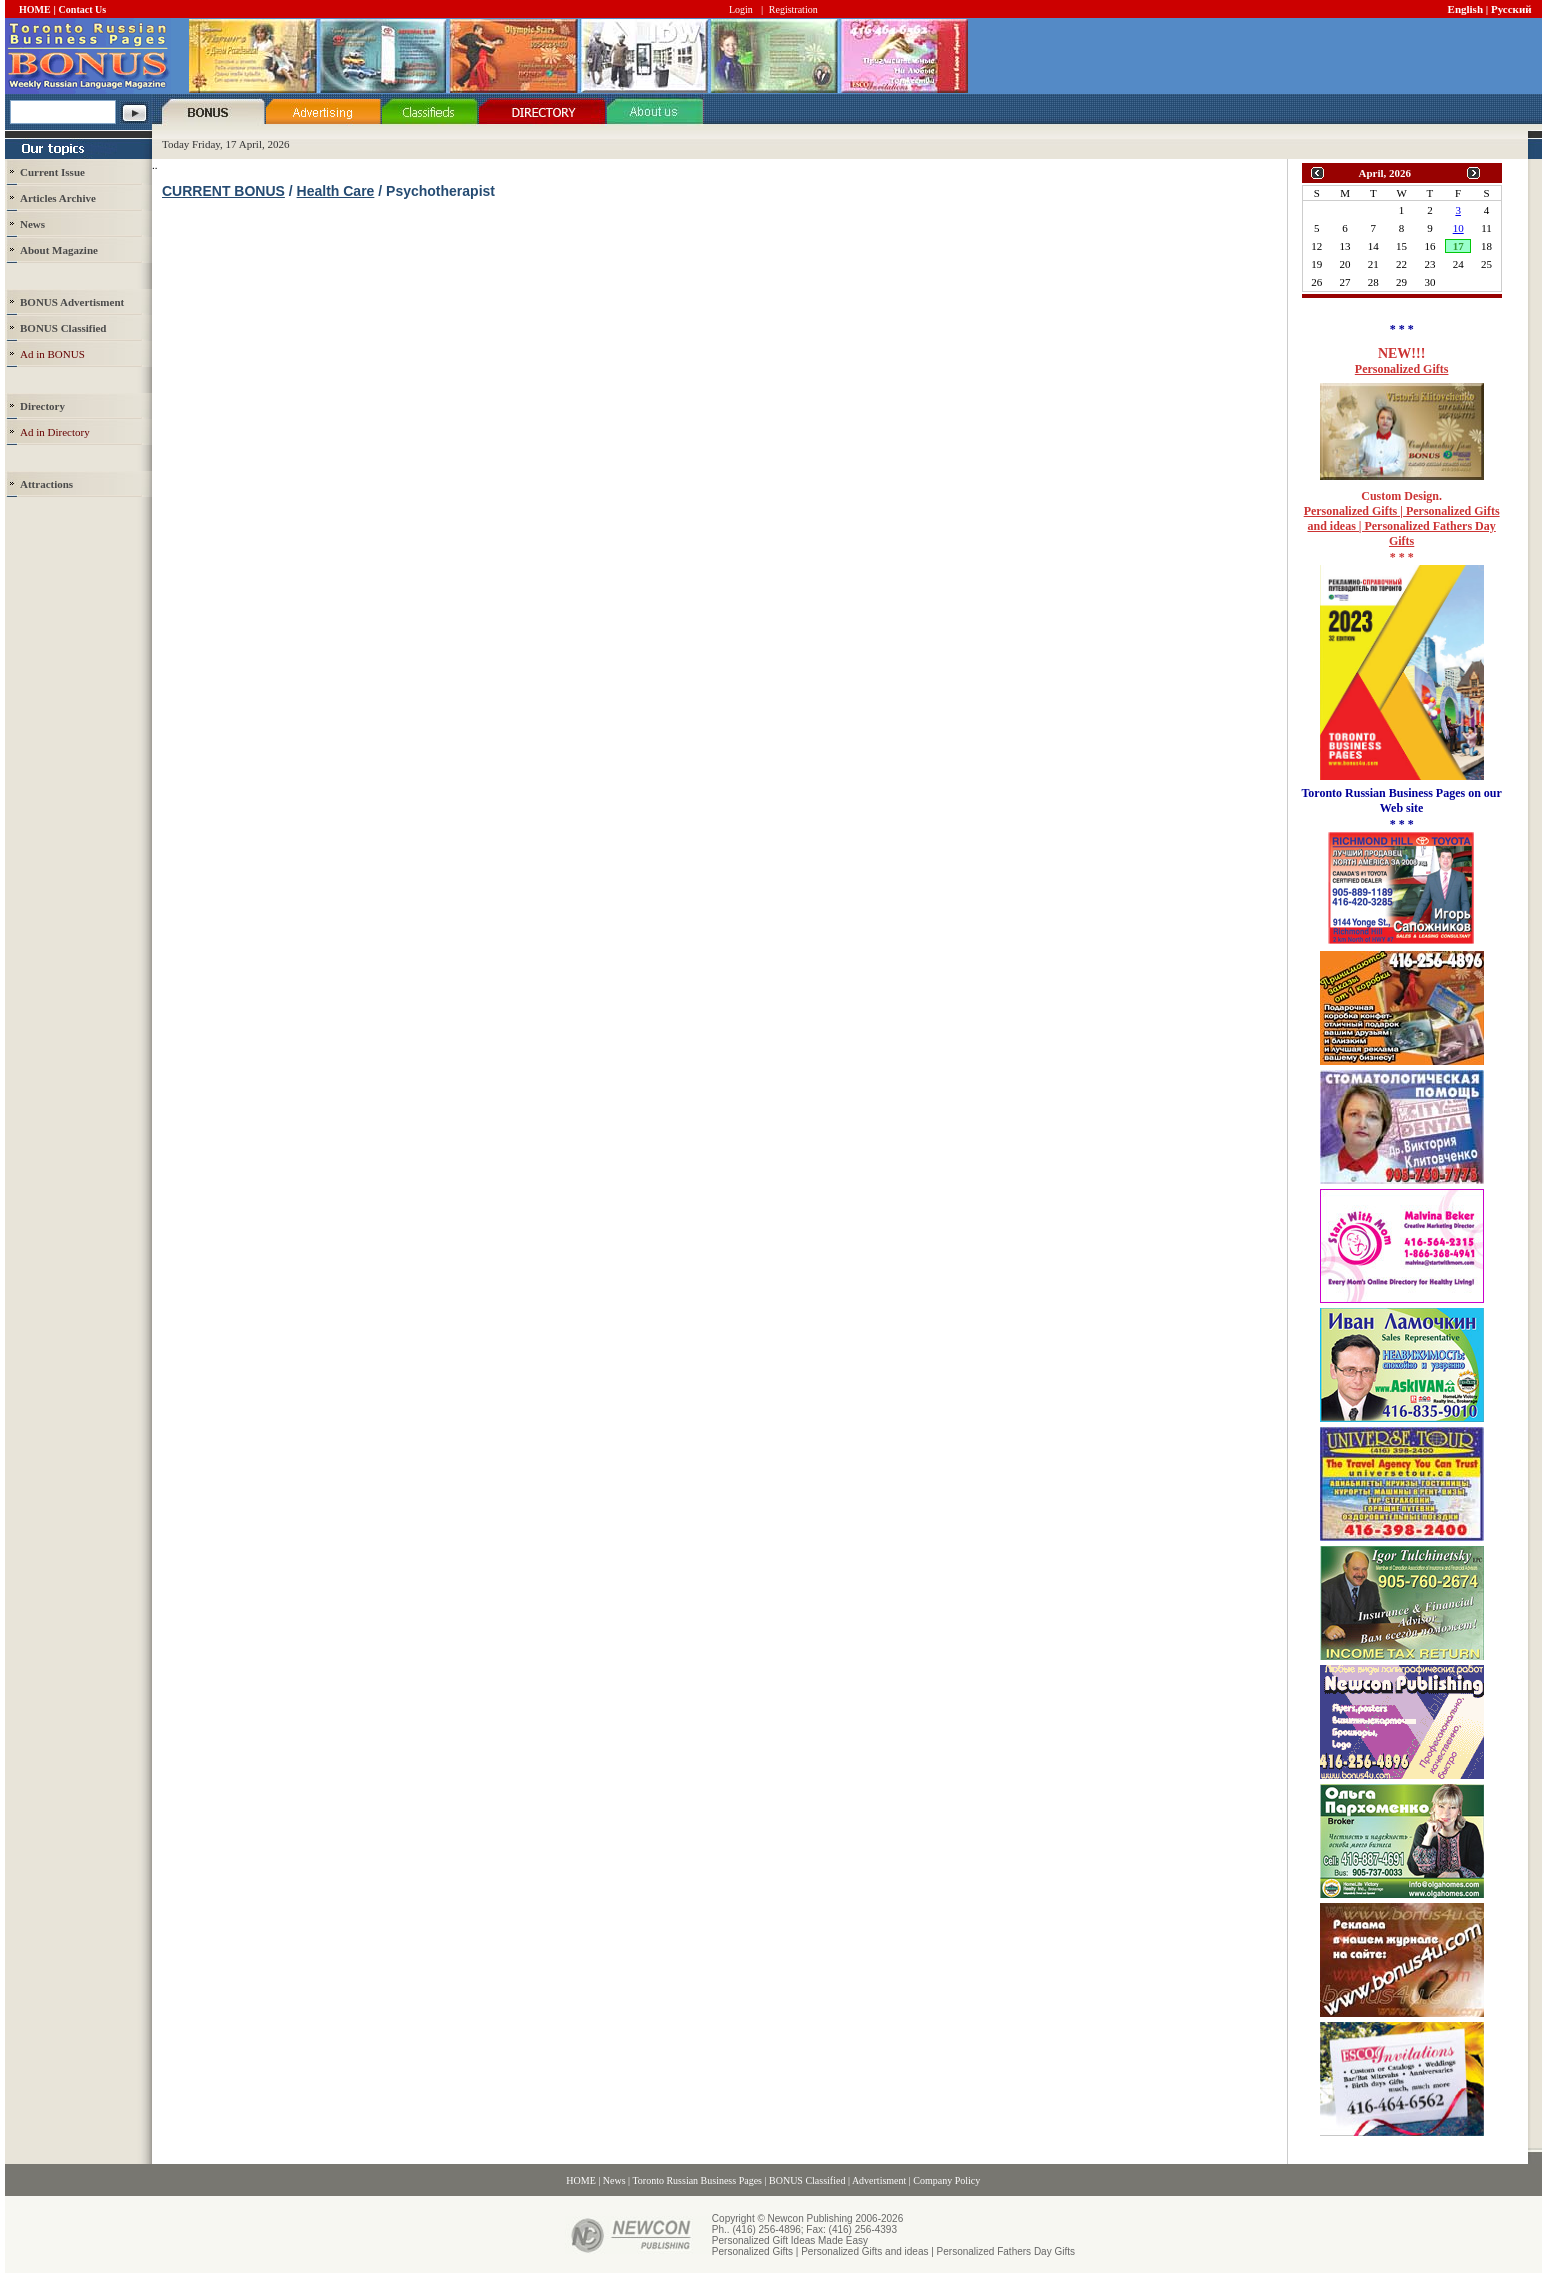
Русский (1511, 9)
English (1465, 9)
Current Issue (52, 172)
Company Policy (946, 2180)
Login (741, 9)
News (32, 224)
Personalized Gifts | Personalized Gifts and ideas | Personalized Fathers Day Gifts (1402, 526)
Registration (793, 9)
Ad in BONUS (52, 354)
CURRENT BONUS (223, 191)
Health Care (336, 191)
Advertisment (879, 2180)
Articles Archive (58, 198)
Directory (42, 406)
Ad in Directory (55, 432)
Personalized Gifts (1402, 369)
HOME (35, 9)
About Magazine (59, 250)
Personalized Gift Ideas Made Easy (790, 2240)
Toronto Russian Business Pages (697, 2180)
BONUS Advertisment (72, 302)
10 (1458, 228)
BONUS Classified (807, 2180)
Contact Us (83, 9)
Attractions (46, 484)
